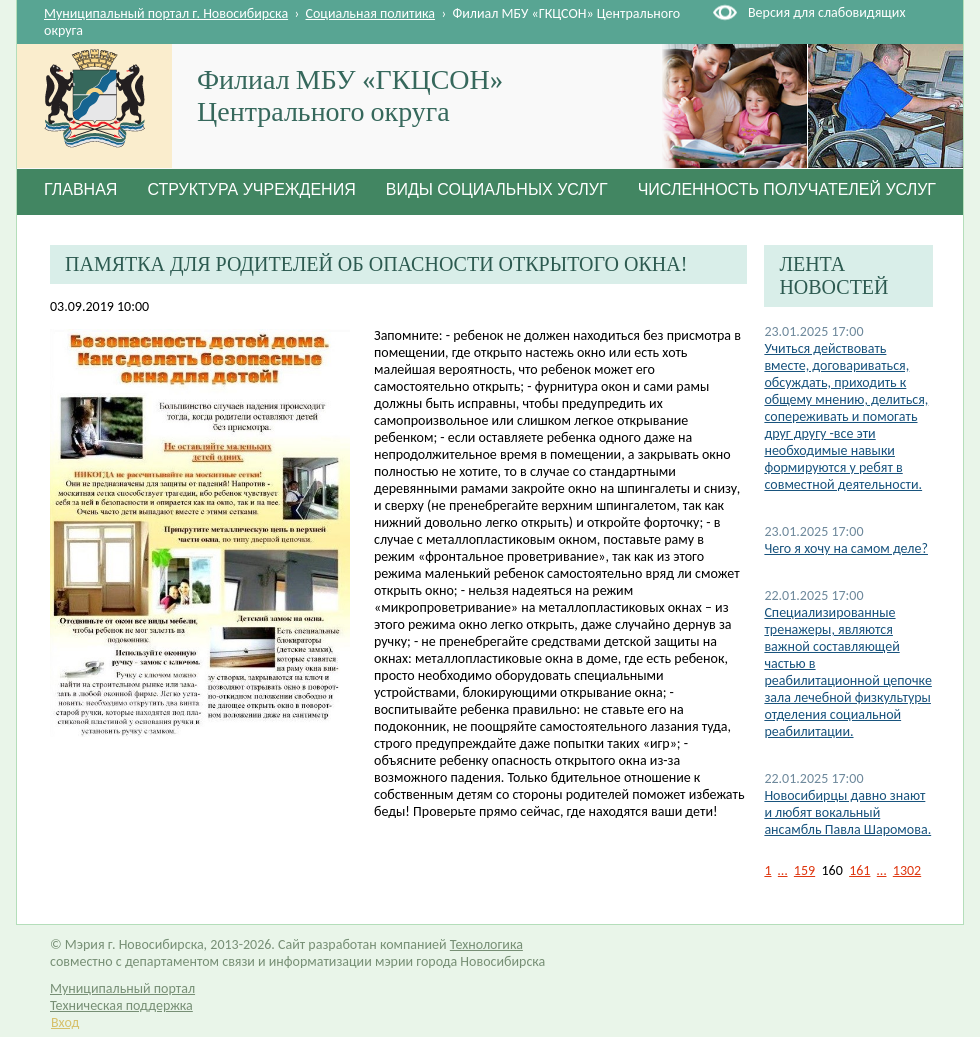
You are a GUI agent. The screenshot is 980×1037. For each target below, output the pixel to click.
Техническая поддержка (121, 1005)
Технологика (486, 944)
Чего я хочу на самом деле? (846, 548)
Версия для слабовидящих (826, 12)
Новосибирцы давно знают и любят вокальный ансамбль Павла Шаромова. (847, 812)
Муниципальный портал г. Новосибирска (166, 13)
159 (804, 870)
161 (859, 870)
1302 (907, 870)
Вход (65, 1022)
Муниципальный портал (122, 988)
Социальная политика (371, 13)
